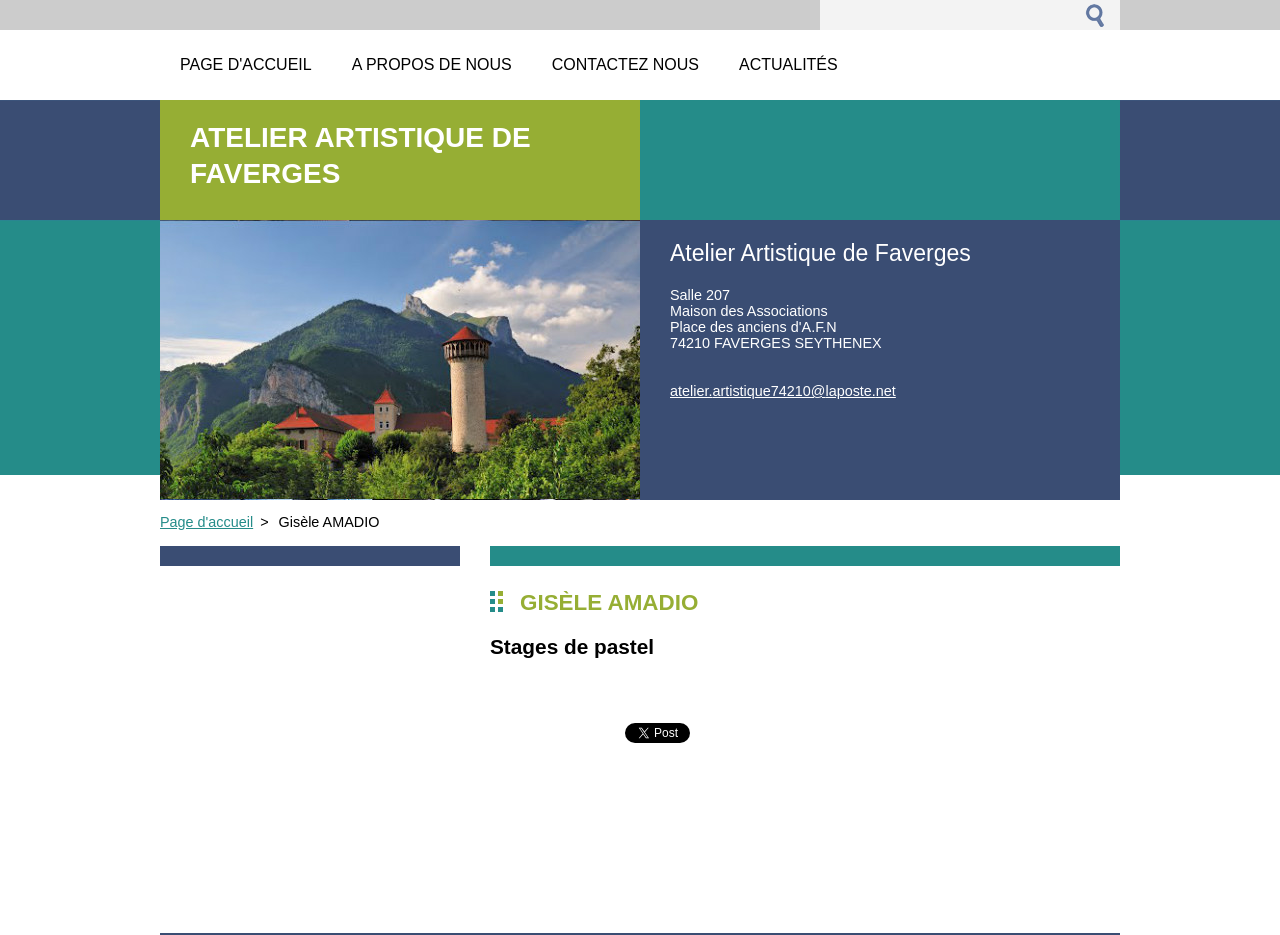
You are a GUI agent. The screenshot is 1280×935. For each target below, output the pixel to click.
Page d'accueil (206, 522)
